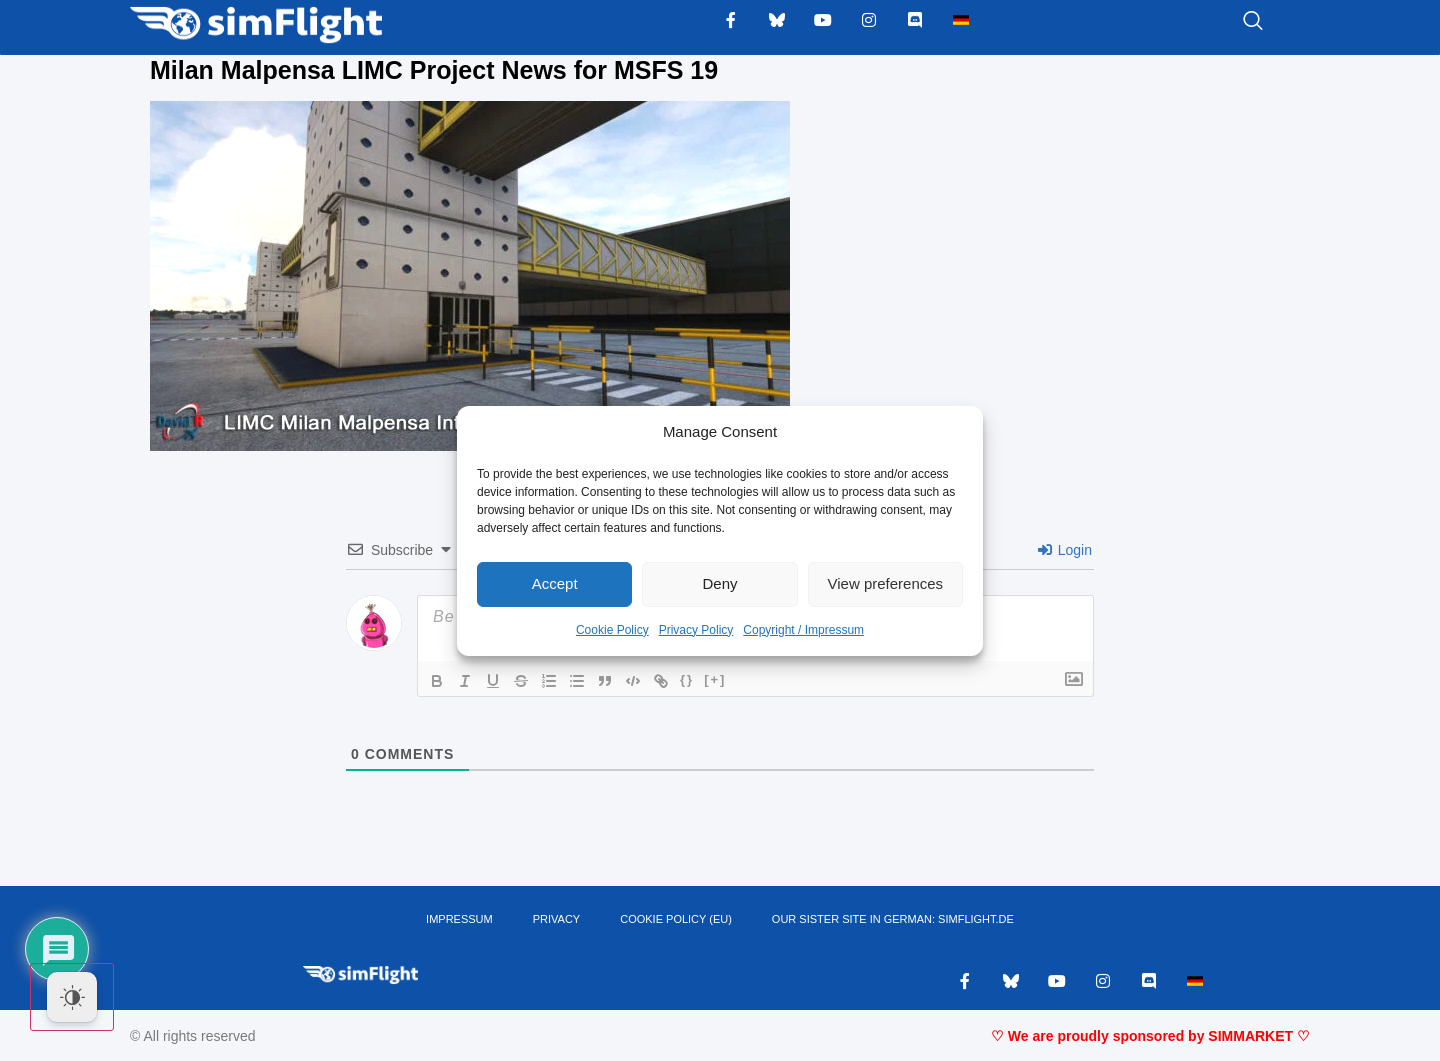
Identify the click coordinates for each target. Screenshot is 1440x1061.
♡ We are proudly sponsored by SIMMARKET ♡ (1150, 1036)
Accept (555, 583)
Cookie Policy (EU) (676, 919)
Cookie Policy (612, 630)
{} (687, 679)
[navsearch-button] (1228, 22)
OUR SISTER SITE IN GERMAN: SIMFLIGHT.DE (893, 919)
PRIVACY (556, 919)
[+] (715, 679)
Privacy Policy (696, 630)
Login (1065, 550)
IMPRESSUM (459, 919)
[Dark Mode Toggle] (72, 997)
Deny (719, 583)
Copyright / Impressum (803, 630)
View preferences (886, 583)
